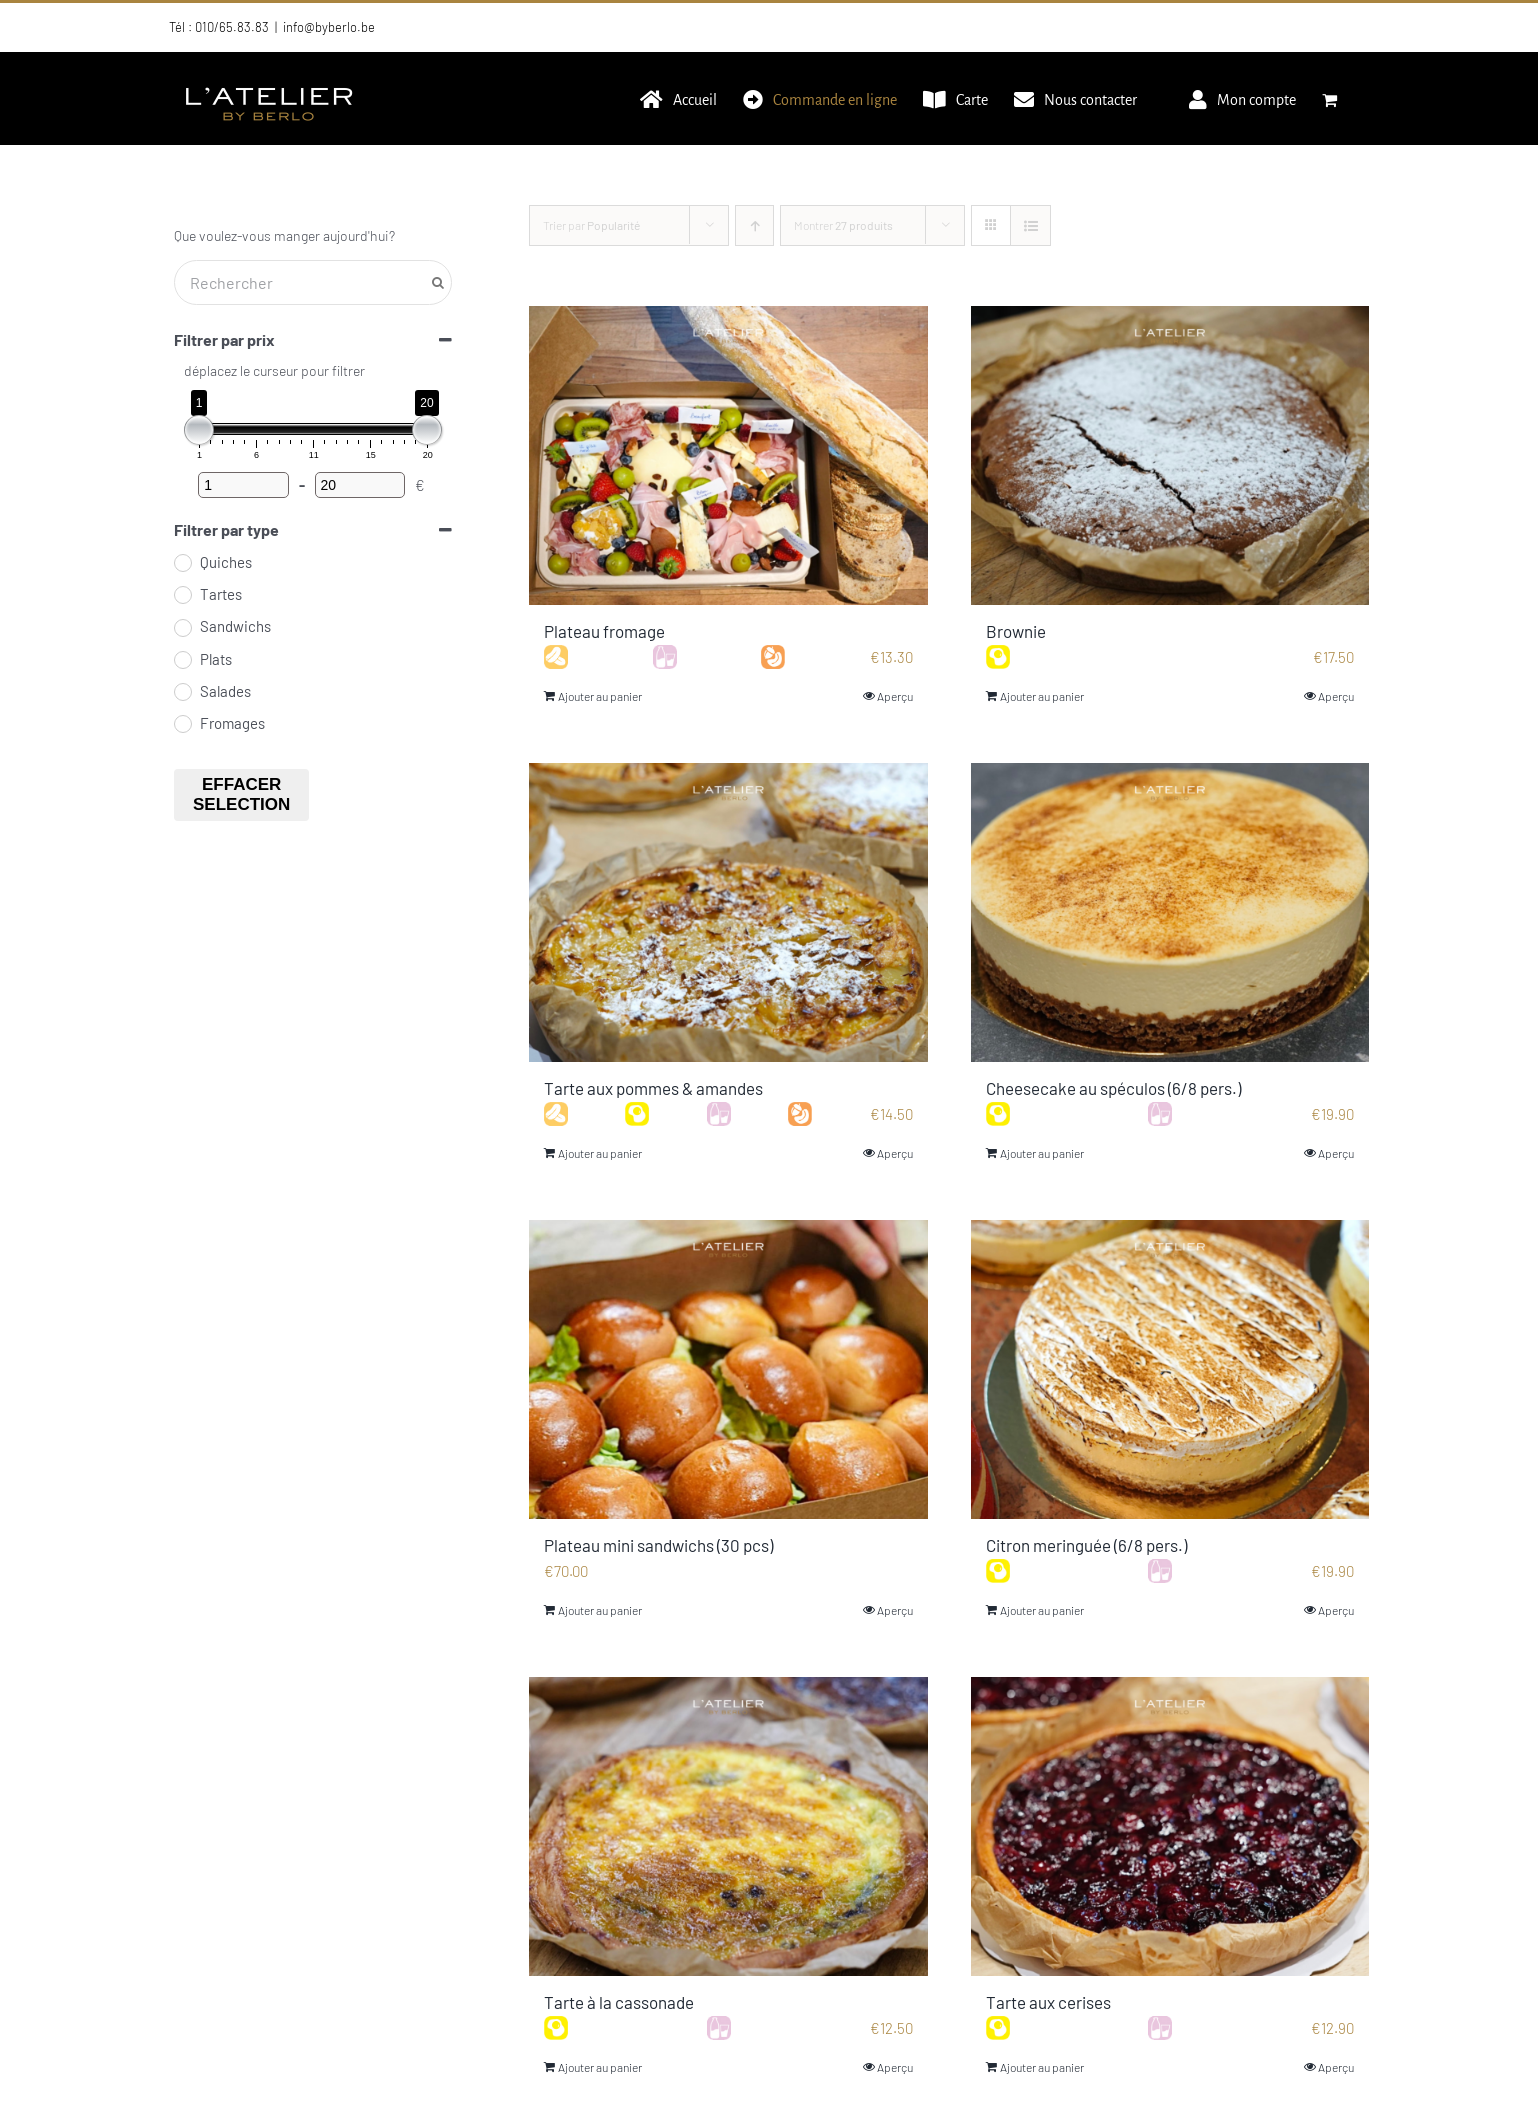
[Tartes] (182, 594)
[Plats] (182, 659)
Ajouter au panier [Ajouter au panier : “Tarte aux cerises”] (1042, 2067)
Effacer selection (241, 794)
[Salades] (182, 691)
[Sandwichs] (182, 627)
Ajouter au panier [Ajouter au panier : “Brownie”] (1042, 696)
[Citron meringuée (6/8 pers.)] (1170, 1369)
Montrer (843, 225)
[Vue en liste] (1030, 225)
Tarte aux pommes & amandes (653, 1088)
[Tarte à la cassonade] (728, 1826)
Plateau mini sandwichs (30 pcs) (658, 1545)
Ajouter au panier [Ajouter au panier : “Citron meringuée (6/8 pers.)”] (1042, 1610)
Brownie (1016, 631)
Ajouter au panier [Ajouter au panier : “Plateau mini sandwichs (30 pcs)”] (600, 1610)
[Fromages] (182, 723)
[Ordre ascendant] (754, 225)
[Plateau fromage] (728, 455)
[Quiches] (182, 562)
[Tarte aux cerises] (1170, 1826)
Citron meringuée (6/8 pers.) (1086, 1545)
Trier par (591, 225)
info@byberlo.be (329, 27)
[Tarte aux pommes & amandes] (728, 912)
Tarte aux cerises (1048, 2002)
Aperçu (895, 696)
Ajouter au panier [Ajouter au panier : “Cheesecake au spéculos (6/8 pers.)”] (1042, 1153)
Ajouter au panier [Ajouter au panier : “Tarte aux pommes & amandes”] (600, 1153)
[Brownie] (1170, 455)
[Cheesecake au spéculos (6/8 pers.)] (1170, 912)
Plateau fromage (604, 631)
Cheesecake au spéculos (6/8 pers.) (1113, 1088)
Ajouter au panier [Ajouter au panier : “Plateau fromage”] (600, 696)
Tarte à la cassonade (619, 2002)
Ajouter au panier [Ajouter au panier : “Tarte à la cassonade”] (600, 2067)
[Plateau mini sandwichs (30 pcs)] (728, 1369)
